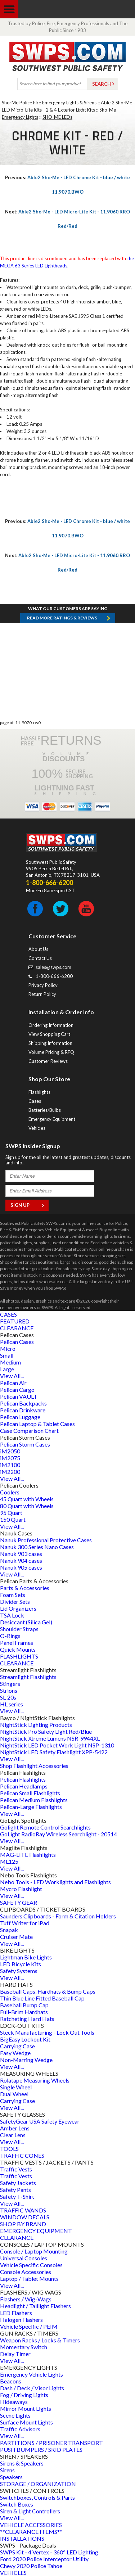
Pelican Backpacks (23, 1403)
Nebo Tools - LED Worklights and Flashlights (55, 1881)
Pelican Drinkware (22, 1410)
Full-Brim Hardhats (24, 2011)
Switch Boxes (16, 2504)
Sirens (7, 2470)
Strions (8, 1690)
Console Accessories (25, 2271)
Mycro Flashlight (21, 1888)
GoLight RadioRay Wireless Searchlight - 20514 (58, 1834)
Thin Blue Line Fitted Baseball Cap (42, 1998)
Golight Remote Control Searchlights (45, 1827)
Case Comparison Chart (29, 1430)
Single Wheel (16, 2087)
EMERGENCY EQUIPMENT (36, 2230)
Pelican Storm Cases (25, 1444)
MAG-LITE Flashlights (28, 1854)
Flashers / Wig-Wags (25, 2299)
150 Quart (13, 1519)
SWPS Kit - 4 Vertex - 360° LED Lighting (49, 2552)
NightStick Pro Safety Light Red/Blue (46, 1731)
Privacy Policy (43, 985)
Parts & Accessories (24, 1587)
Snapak (9, 1929)
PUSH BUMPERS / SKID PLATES (41, 2449)
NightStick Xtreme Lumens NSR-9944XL (50, 1738)
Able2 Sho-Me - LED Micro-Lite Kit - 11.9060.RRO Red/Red (67, 219)
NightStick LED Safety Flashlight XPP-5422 (54, 1752)
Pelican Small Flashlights (30, 1793)
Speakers (11, 2476)
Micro (7, 1348)
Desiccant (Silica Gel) (26, 1622)
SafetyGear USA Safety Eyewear (40, 2121)
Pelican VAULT (18, 1396)
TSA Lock (12, 1615)
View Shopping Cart (49, 1034)
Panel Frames (16, 1642)
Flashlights (39, 1092)
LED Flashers (16, 2312)
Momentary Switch (23, 2346)
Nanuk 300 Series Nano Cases (37, 1546)
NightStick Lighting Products (36, 1724)
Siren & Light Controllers (30, 2511)
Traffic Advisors (20, 2429)
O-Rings (10, 1635)
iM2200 (10, 1471)
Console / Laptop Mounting (34, 2251)
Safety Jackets (18, 2182)
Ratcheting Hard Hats (27, 2018)
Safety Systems (18, 1970)
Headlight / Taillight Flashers (35, 2305)
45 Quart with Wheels (27, 1498)
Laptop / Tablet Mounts (29, 2278)
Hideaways (14, 2401)
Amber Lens (15, 2128)
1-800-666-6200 (54, 976)
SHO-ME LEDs (57, 117)
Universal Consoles (23, 2258)
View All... (12, 1375)
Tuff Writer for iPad (24, 1922)
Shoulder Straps (19, 1628)
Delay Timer (15, 2353)
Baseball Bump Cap (24, 2005)
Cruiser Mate (16, 1936)
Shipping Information (50, 1043)
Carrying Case (17, 2046)
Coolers (9, 1492)
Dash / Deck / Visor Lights (32, 2388)
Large (7, 1369)
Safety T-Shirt (17, 2196)
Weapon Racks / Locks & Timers (40, 2340)
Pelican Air (13, 1382)
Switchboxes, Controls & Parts (37, 2497)
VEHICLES (13, 2572)
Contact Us (40, 958)
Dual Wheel (14, 2093)
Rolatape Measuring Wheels (34, 2080)
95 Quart (11, 1512)
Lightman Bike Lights (26, 1957)
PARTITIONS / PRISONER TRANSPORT (51, 2442)
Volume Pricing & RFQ (51, 1052)
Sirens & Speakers (22, 2463)
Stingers (10, 1683)
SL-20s (8, 1697)
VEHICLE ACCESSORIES (31, 2524)
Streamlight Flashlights (28, 1676)
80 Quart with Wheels (27, 1505)
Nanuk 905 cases (21, 1567)
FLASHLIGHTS (19, 1656)
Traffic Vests (16, 2169)
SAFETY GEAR (18, 1902)
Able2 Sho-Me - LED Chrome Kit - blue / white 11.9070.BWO (67, 185)
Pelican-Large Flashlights (31, 1806)
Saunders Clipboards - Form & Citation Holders (58, 1916)
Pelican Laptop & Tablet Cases (37, 1423)
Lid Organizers (18, 1608)
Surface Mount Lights (26, 2422)
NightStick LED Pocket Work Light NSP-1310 (57, 1745)
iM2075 (10, 1457)
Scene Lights (15, 2415)
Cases (34, 1101)
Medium (10, 1362)
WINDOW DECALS (24, 2217)
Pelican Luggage (20, 1416)
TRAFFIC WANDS (23, 2210)
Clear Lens (13, 2134)
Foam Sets (12, 1594)
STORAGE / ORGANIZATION (38, 2483)
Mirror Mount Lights (25, 2408)
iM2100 (10, 1464)
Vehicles (36, 1128)
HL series (11, 1704)
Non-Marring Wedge (26, 2059)
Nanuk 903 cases (21, 1553)
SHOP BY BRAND (23, 2223)
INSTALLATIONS (22, 2538)
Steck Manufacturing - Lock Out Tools (47, 2032)
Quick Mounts (18, 1649)
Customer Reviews (48, 1061)
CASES (8, 1314)
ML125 (9, 1861)
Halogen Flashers (21, 2319)
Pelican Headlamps (24, 1786)
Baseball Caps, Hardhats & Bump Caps (47, 1991)
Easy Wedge (15, 2052)
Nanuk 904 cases (21, 1560)
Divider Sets (15, 1601)
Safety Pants (15, 2189)
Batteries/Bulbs (44, 1110)
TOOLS (9, 2148)
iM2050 (10, 1451)
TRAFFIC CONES (22, 2155)
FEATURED (15, 1321)
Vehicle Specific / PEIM (29, 2326)
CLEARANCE (16, 1328)
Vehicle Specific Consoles (31, 2264)
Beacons (10, 2381)
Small (6, 1355)
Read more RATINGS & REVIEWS (62, 618)
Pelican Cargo (17, 1389)
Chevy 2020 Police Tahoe (31, 2565)
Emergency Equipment (51, 1119)
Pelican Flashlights (23, 1779)
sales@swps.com (53, 967)
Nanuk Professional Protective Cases (46, 1540)
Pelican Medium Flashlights (34, 1799)
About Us (38, 949)
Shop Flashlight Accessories (34, 1765)
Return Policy (42, 994)
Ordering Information (50, 1025)
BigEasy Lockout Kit (25, 2039)
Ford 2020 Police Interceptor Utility (44, 2558)
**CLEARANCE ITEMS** (31, 2531)
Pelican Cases (17, 1341)
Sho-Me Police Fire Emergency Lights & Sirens (49, 102)
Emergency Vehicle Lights (31, 2374)
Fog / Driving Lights (24, 2394)
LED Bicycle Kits (20, 1964)
